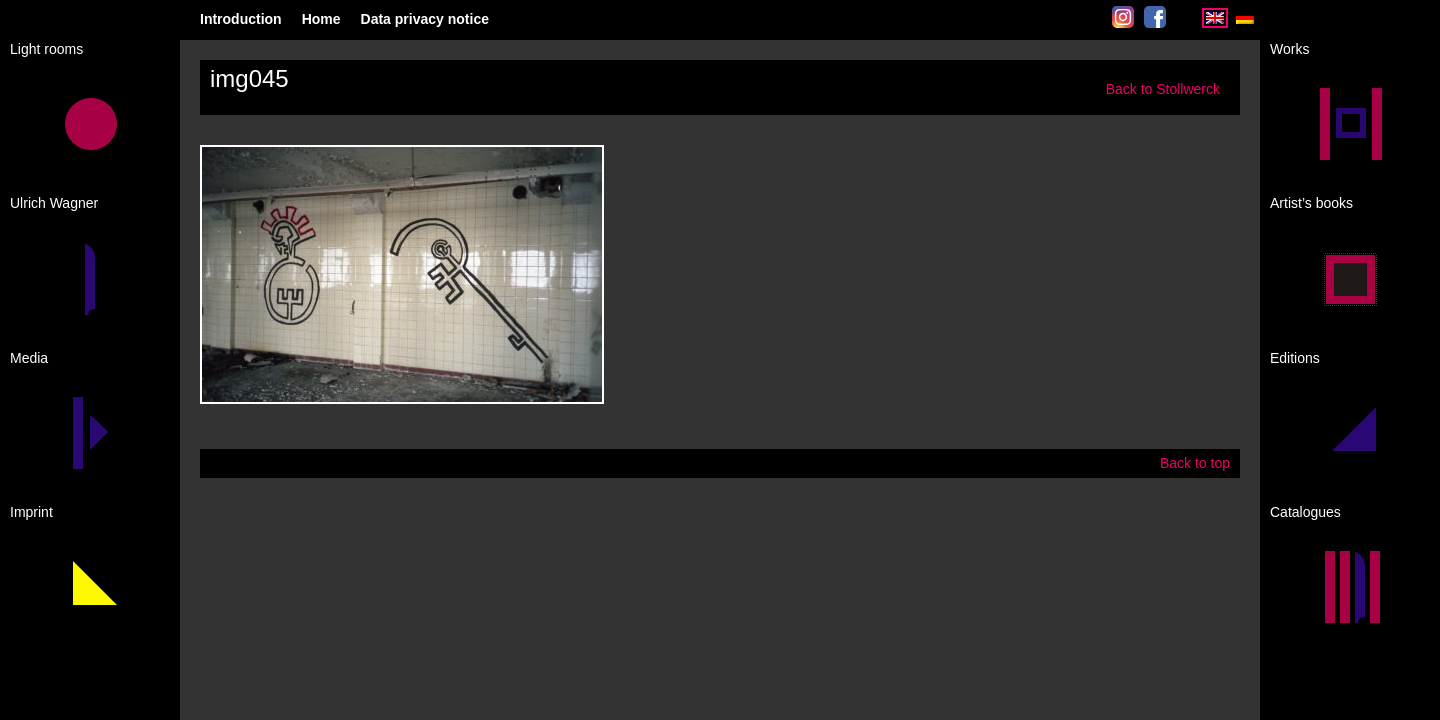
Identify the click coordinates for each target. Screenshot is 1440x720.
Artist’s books (1311, 203)
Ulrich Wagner (54, 203)
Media (29, 358)
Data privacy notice (425, 19)
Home (321, 19)
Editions (1295, 358)
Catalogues (1305, 512)
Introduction (241, 19)
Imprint (31, 512)
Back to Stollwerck (1163, 89)
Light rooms (46, 49)
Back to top (1195, 463)
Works (1289, 49)
